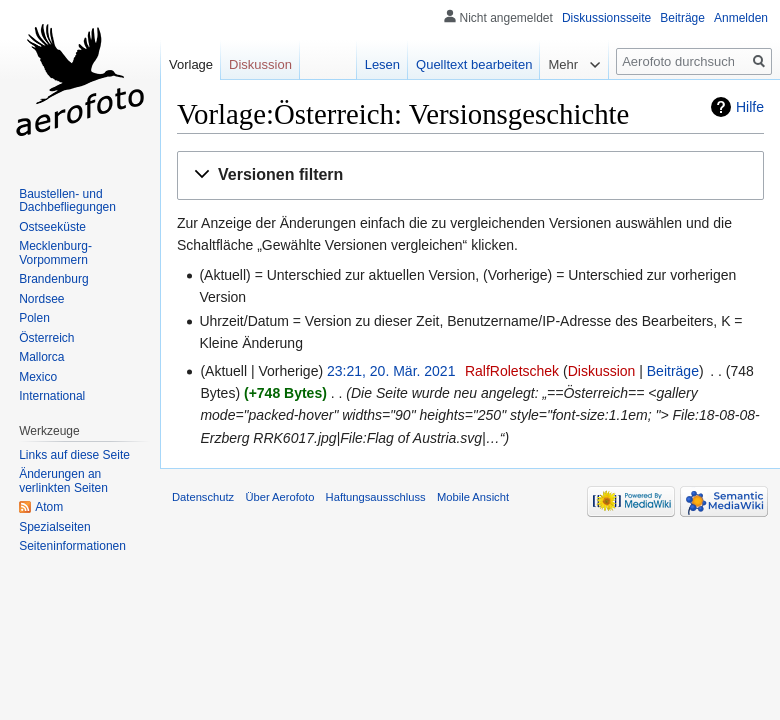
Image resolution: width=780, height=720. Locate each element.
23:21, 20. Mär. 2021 (391, 371)
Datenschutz (203, 497)
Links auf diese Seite (74, 455)
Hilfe (750, 107)
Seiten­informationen (72, 546)
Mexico (38, 377)
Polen (34, 318)
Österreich (46, 338)
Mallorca (41, 357)
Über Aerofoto (279, 497)
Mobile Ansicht (473, 497)
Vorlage (191, 64)
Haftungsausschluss (376, 497)
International (52, 396)
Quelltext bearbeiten (474, 64)
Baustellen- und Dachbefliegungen (67, 201)
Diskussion (602, 371)
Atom (49, 507)
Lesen (382, 64)
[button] (470, 175)
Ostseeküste (52, 227)
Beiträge (673, 371)
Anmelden (741, 18)
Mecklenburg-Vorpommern (55, 253)
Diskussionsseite (606, 18)
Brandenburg (53, 279)
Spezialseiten (54, 527)
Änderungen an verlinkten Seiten (63, 481)
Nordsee (41, 299)
